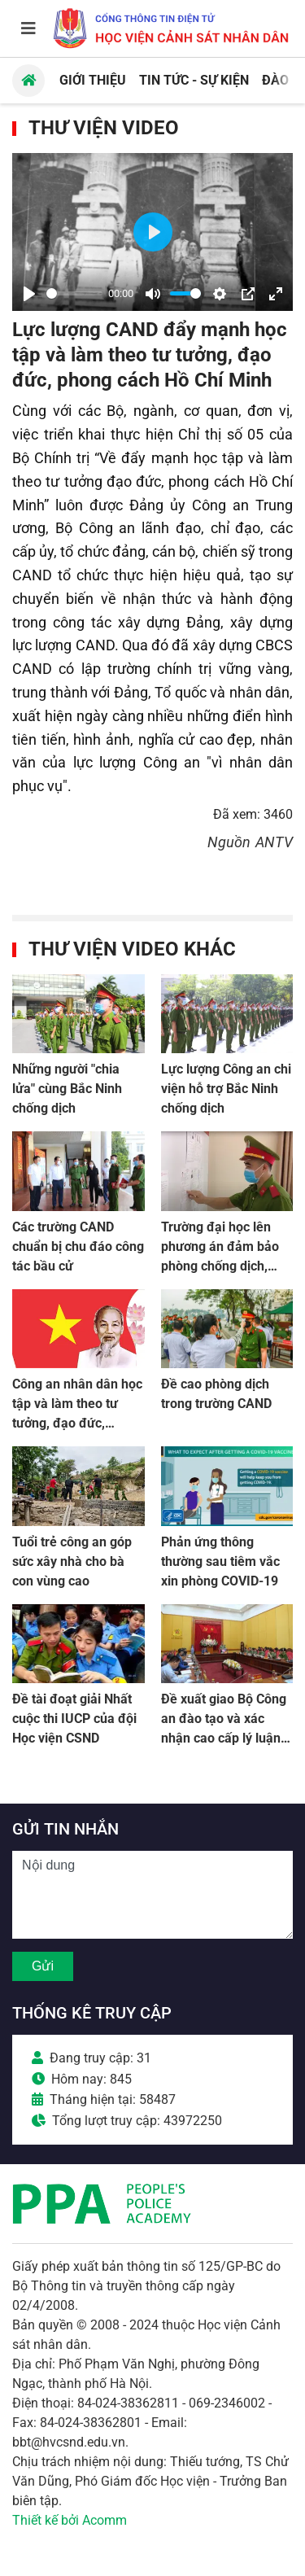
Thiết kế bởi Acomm (69, 2520)
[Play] (29, 294)
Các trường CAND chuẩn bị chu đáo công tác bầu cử (78, 1246)
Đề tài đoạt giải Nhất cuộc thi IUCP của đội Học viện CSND (74, 1718)
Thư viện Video (103, 127)
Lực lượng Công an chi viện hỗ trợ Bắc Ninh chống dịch (226, 1088)
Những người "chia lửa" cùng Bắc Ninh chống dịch (67, 1088)
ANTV (274, 842)
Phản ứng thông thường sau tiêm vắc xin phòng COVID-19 (220, 1561)
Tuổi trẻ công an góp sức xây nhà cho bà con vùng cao (72, 1561)
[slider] (74, 293)
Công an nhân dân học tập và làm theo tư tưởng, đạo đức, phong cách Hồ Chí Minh (77, 1423)
